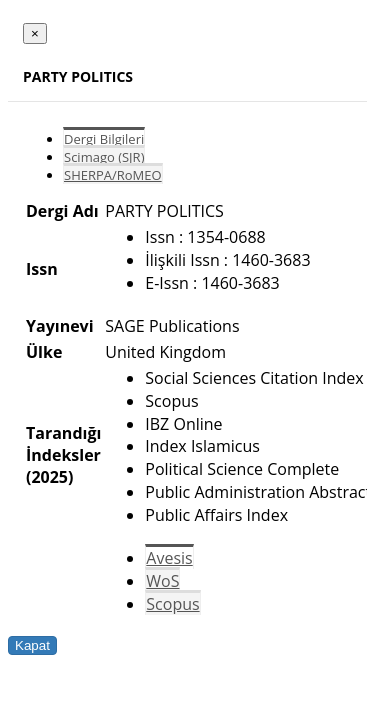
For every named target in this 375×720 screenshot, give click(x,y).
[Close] (35, 33)
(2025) (49, 477)
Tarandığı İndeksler (63, 444)
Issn (42, 269)
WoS (162, 581)
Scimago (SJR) (104, 157)
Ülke (44, 352)
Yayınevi (60, 326)
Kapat (32, 645)
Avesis (169, 558)
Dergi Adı (62, 211)
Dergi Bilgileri (104, 139)
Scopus (172, 604)
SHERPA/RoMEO (113, 175)
